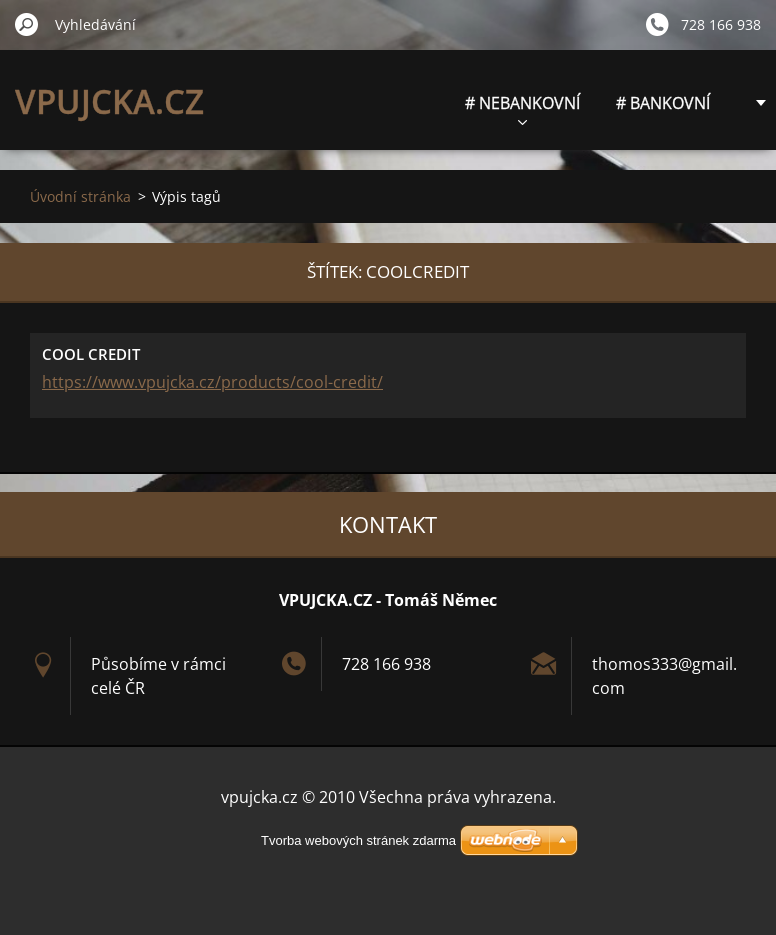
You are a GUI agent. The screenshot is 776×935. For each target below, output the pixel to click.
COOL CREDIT (91, 354)
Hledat (27, 24)
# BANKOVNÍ (663, 103)
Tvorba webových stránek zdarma (358, 840)
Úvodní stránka (80, 196)
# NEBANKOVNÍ (522, 108)
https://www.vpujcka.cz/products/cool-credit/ (212, 382)
